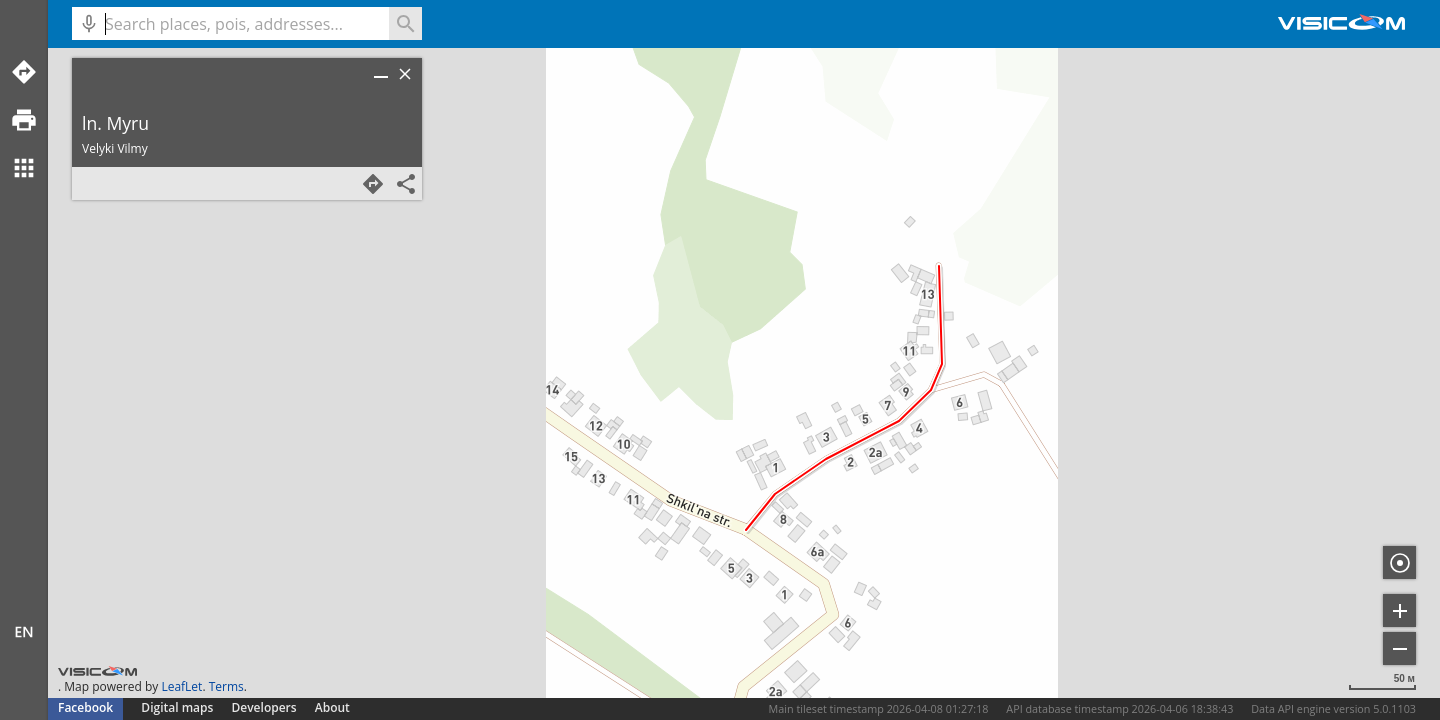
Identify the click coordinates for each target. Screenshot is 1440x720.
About (332, 707)
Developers (264, 707)
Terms (226, 686)
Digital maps (178, 707)
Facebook (85, 707)
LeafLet (181, 686)
